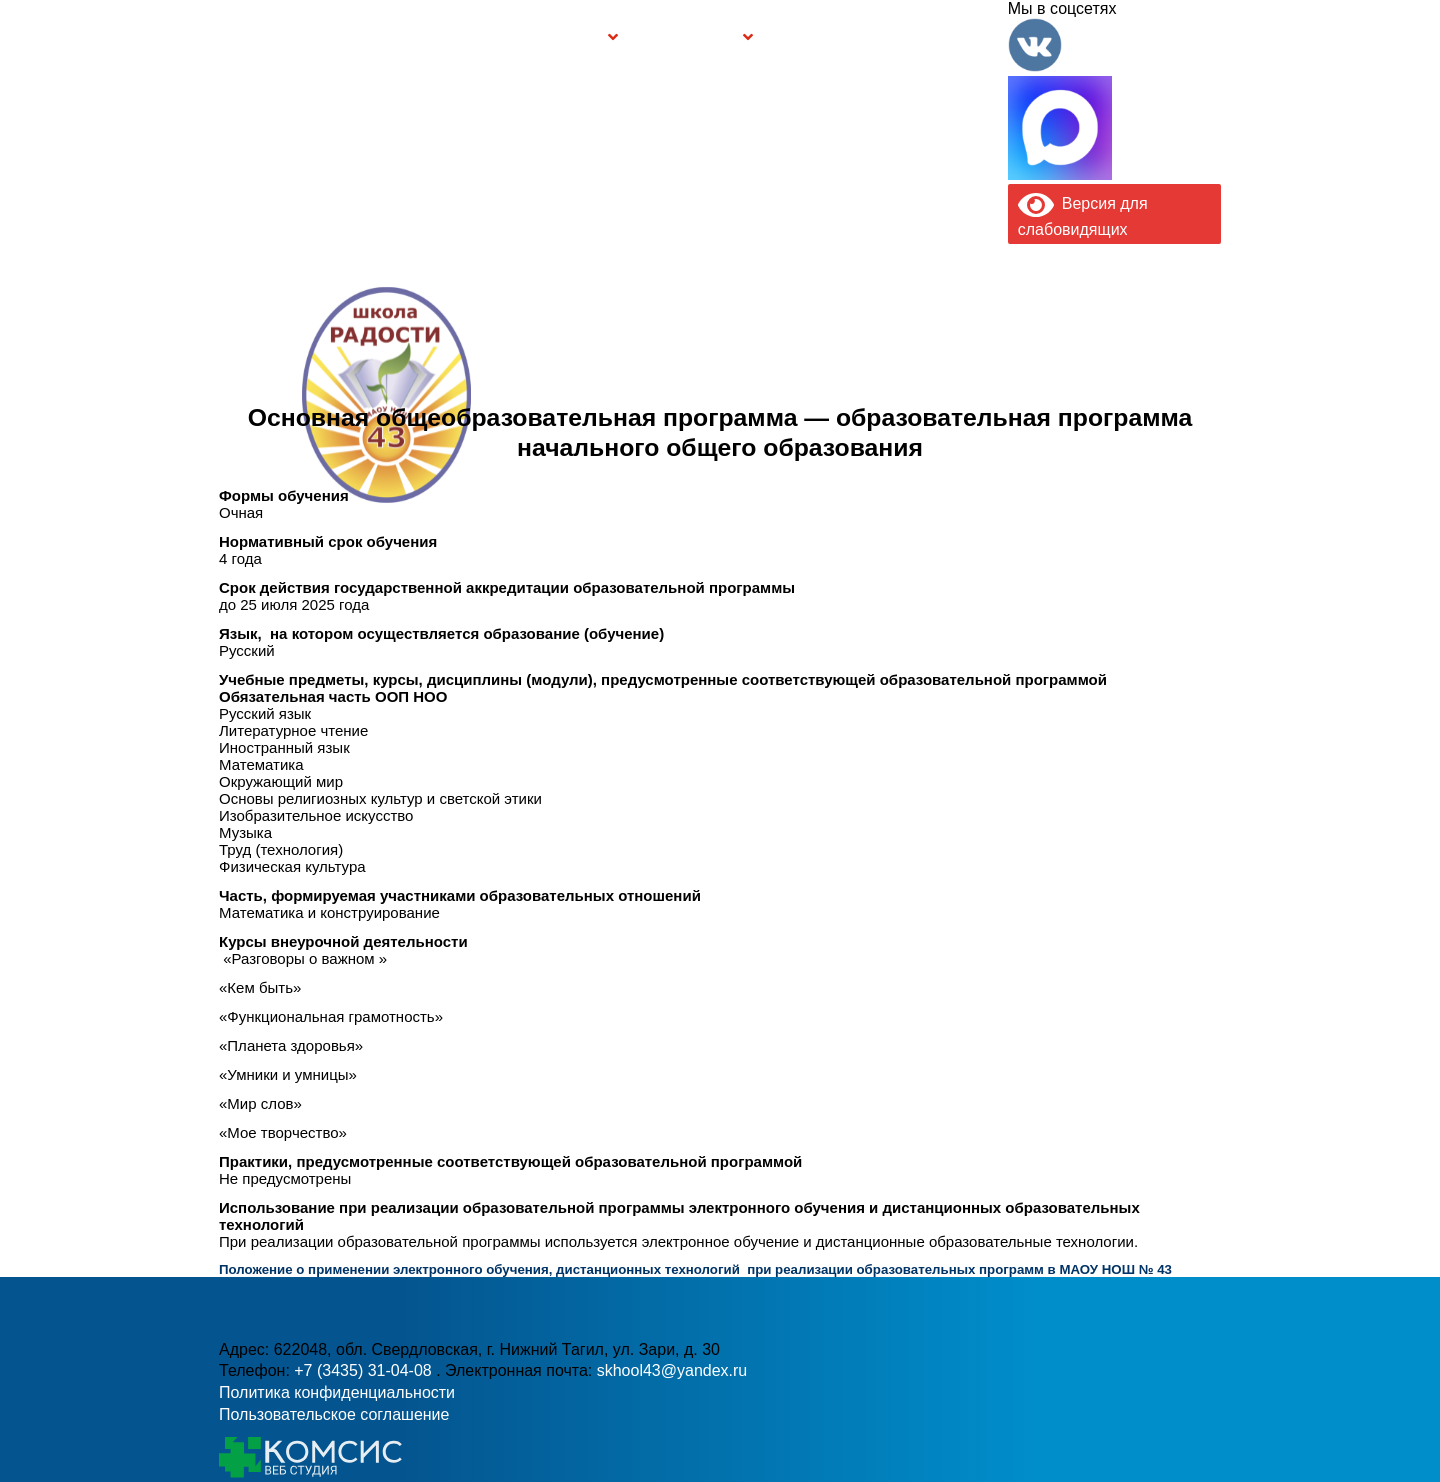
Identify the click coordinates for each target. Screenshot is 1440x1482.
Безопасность (688, 37)
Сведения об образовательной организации (392, 37)
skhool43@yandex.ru (938, 435)
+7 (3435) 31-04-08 (365, 1370)
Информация (230, 37)
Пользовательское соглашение (334, 1414)
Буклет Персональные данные (827, 37)
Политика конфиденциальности (337, 1392)
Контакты (964, 37)
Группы (575, 37)
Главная (280, 37)
